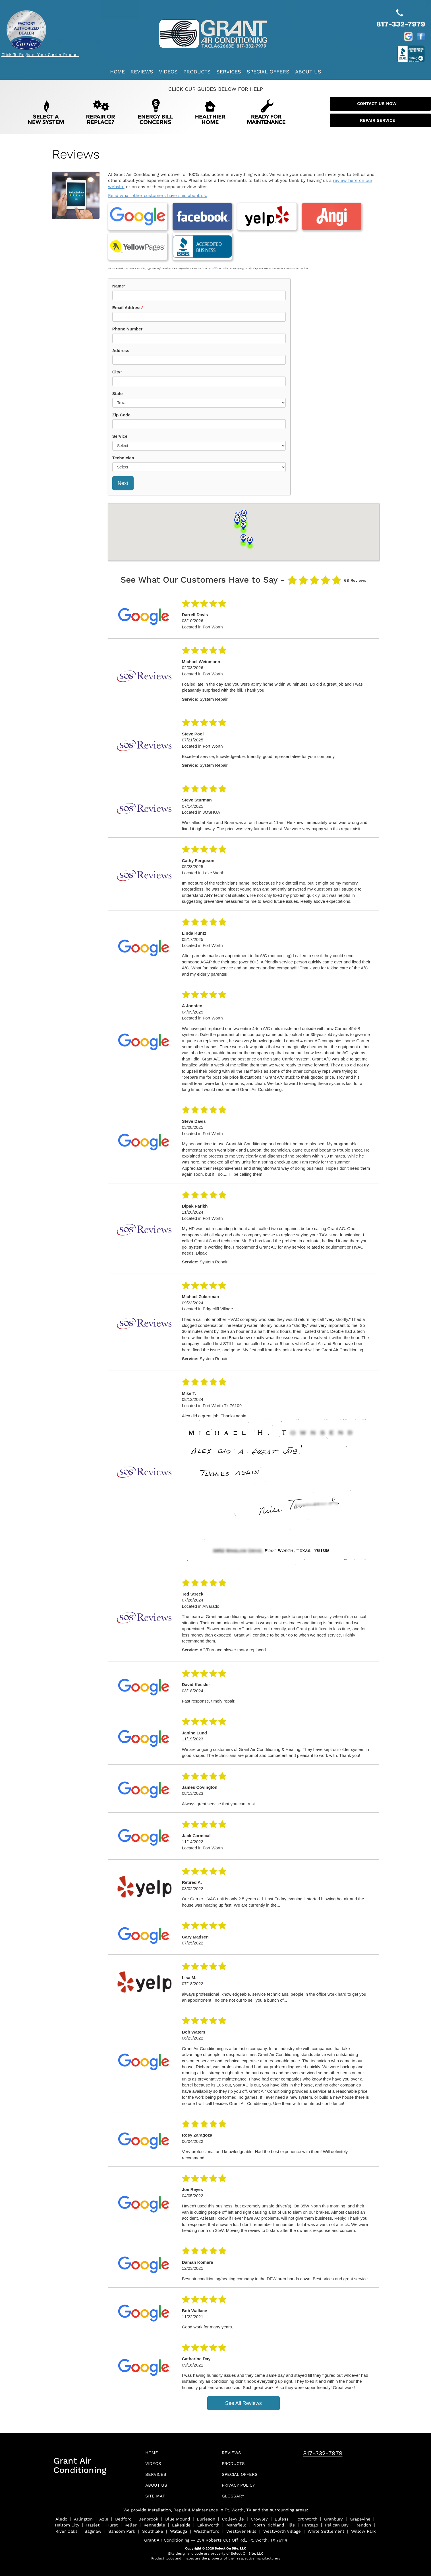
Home (117, 72)
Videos (168, 72)
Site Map (157, 2488)
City (117, 360)
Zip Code (121, 402)
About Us (308, 72)
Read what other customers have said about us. (157, 195)
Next (123, 471)
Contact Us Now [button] (380, 103)
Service (119, 424)
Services (228, 72)
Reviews (141, 72)
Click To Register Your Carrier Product (40, 54)
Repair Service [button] (380, 120)
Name (119, 274)
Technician (123, 445)
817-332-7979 (323, 2441)
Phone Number (127, 317)
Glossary (235, 2488)
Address (120, 338)
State (117, 381)
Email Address (128, 295)
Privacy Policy (242, 2477)
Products (197, 72)
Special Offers (268, 72)
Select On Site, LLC (230, 2541)
